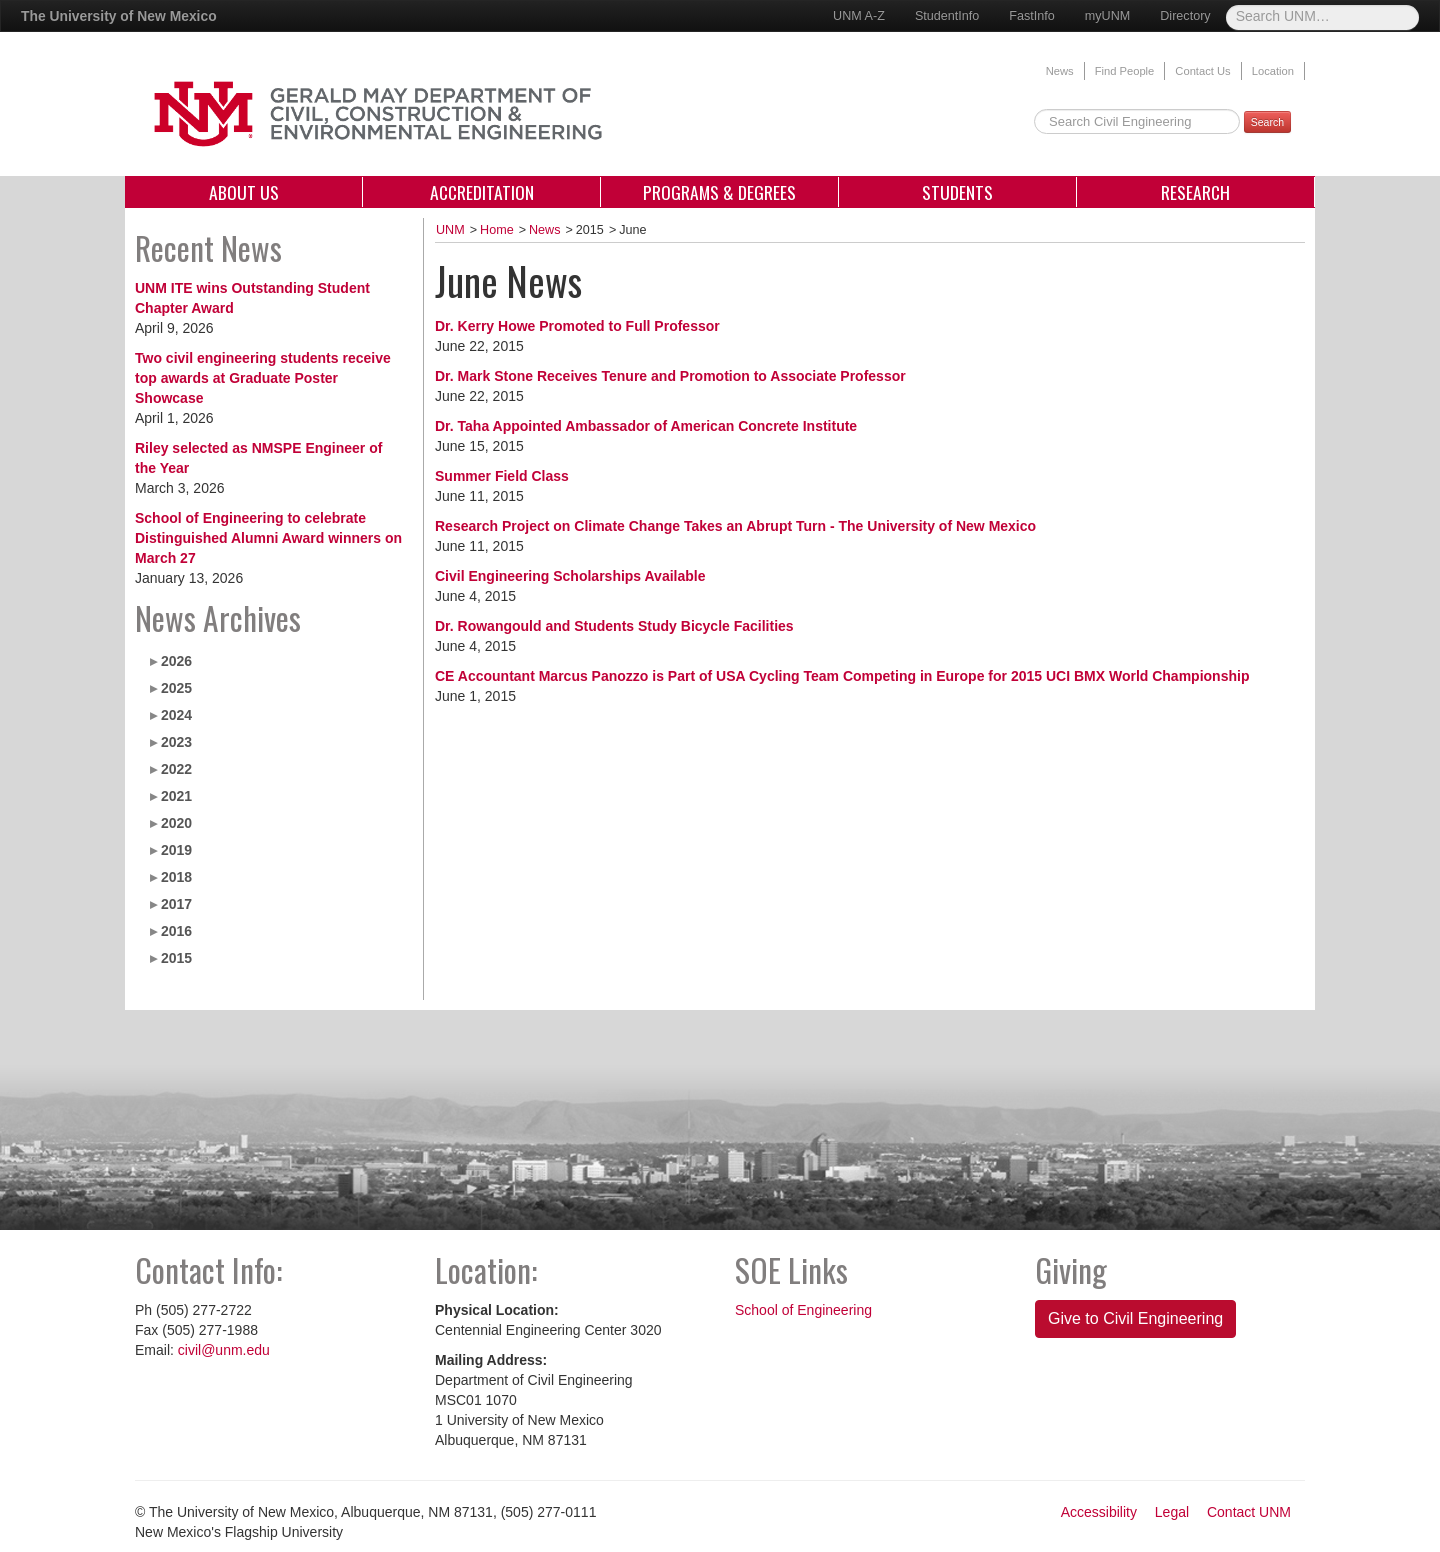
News (1060, 71)
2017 (176, 904)
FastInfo (1032, 16)
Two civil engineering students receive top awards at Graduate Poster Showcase (263, 378)
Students (957, 192)
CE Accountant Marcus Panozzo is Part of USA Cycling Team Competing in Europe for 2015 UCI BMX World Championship (842, 676)
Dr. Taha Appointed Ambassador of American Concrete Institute (646, 426)
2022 (176, 769)
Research (1195, 192)
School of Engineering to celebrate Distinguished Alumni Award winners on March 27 (268, 538)
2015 (176, 958)
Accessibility (1099, 1512)
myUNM (1107, 16)
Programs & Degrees (719, 192)
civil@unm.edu (224, 1350)
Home (497, 230)
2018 (176, 877)
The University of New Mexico (119, 16)
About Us (244, 192)
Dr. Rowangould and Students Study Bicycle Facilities (614, 626)
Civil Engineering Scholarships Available (570, 576)
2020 (176, 823)
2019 (176, 850)
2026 (176, 661)
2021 (176, 796)
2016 (176, 931)
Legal (1172, 1512)
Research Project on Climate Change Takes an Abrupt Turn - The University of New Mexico (735, 526)
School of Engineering (803, 1310)
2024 (176, 715)
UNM (450, 230)
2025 (176, 688)
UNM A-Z (859, 16)
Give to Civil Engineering (1135, 1318)
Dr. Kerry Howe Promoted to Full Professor (577, 326)
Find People (1125, 71)
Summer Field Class (502, 476)
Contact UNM (1249, 1512)
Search (1267, 122)
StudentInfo (947, 16)
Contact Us (1202, 71)
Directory (1185, 16)
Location (1273, 71)
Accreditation (482, 192)
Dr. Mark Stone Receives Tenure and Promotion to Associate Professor (670, 376)
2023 (176, 742)
